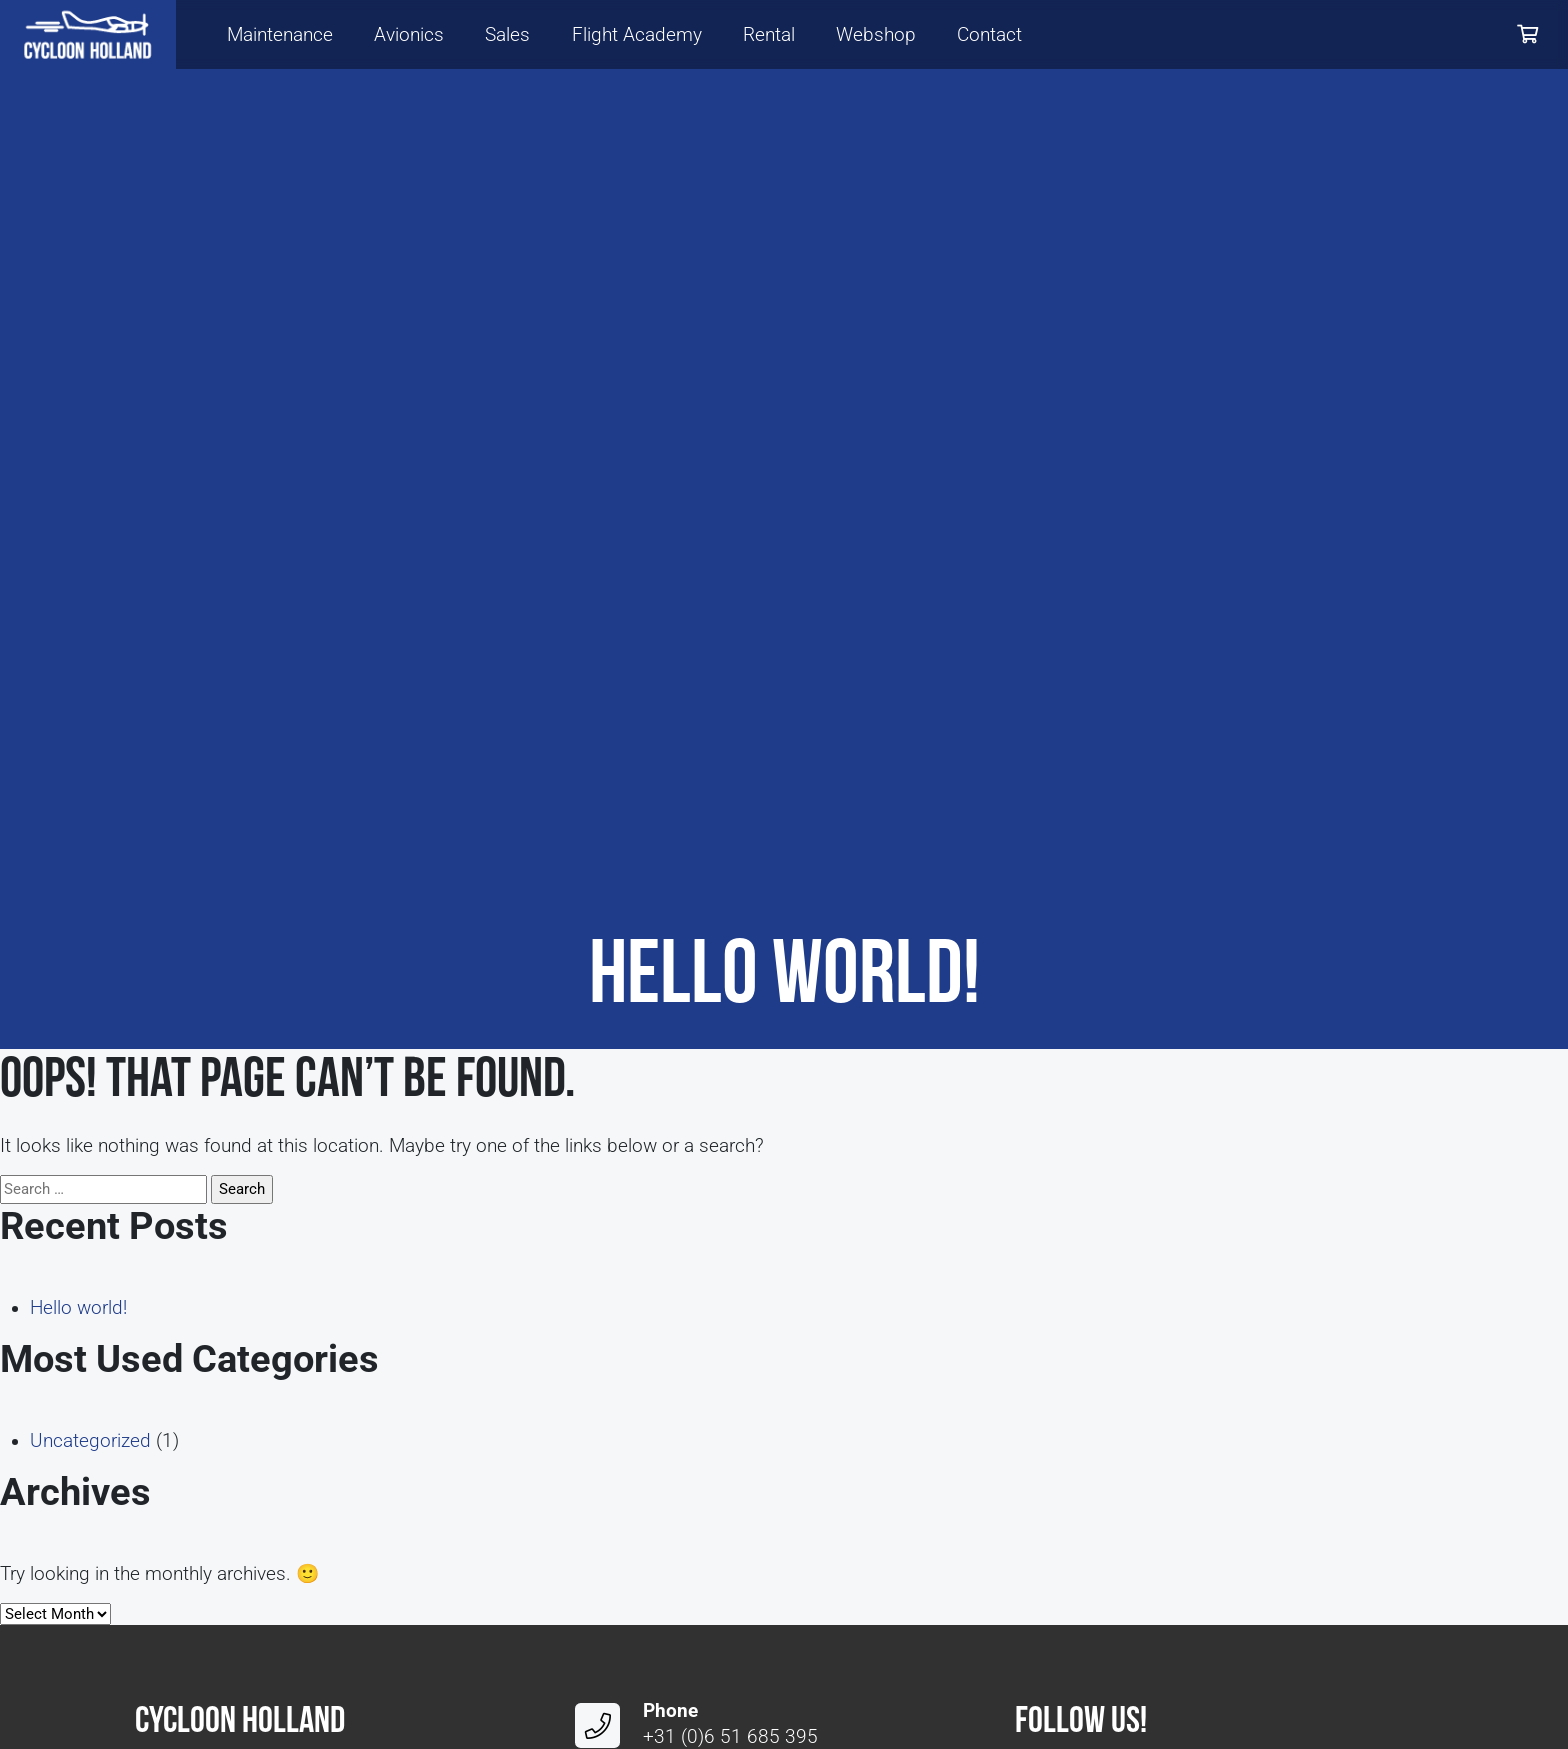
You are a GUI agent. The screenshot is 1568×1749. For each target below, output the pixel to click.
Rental (769, 35)
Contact (989, 35)
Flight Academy (637, 35)
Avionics (409, 35)
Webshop (876, 35)
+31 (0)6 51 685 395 (730, 1737)
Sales (507, 35)
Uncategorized (90, 1441)
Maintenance (280, 35)
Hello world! (78, 1308)
